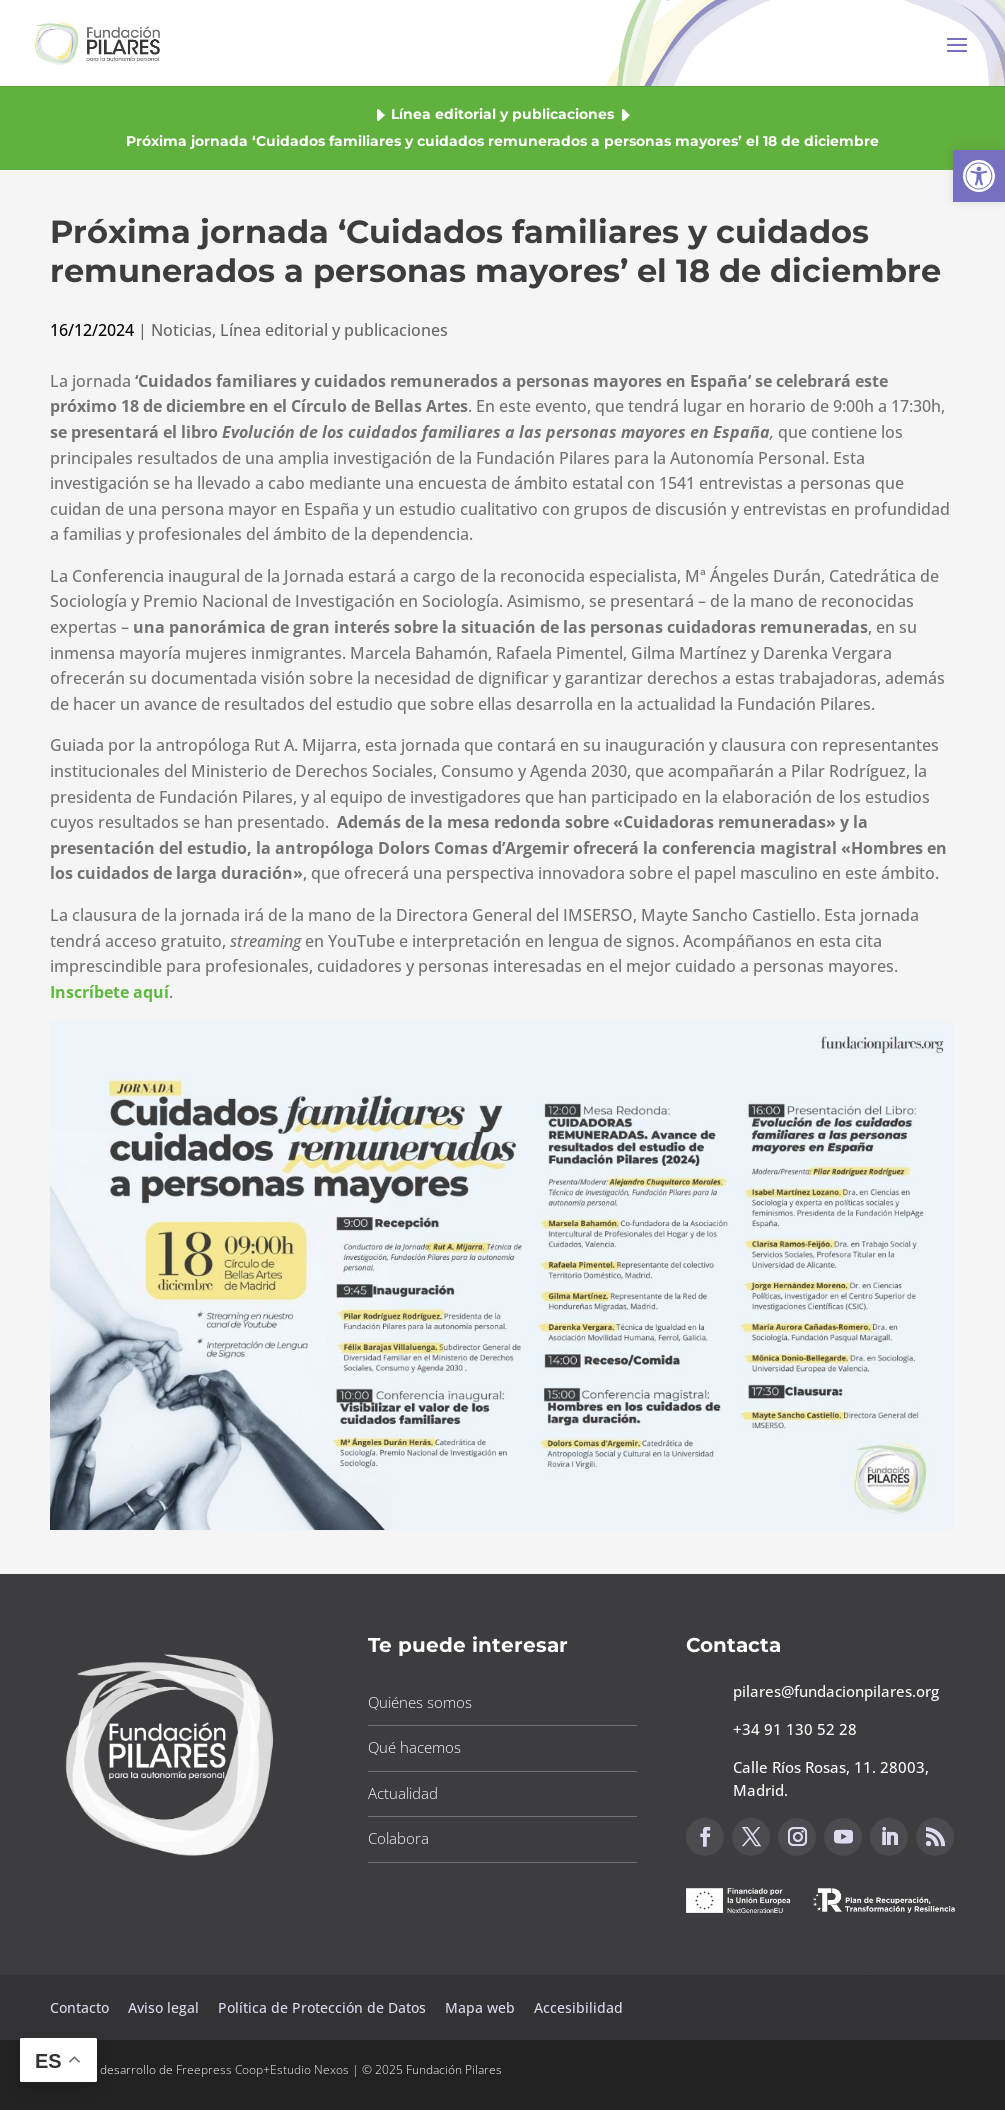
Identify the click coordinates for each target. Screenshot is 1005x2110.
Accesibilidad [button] (578, 2007)
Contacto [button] (81, 2007)
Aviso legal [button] (165, 2007)
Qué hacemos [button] (414, 1747)
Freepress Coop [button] (219, 2069)
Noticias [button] (181, 330)
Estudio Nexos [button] (309, 2069)
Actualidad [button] (403, 1793)
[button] (979, 176)
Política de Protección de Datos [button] (324, 2007)
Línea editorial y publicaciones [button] (502, 114)
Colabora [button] (398, 1838)
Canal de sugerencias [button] (783, 1956)
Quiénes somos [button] (420, 1702)
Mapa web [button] (480, 2007)
